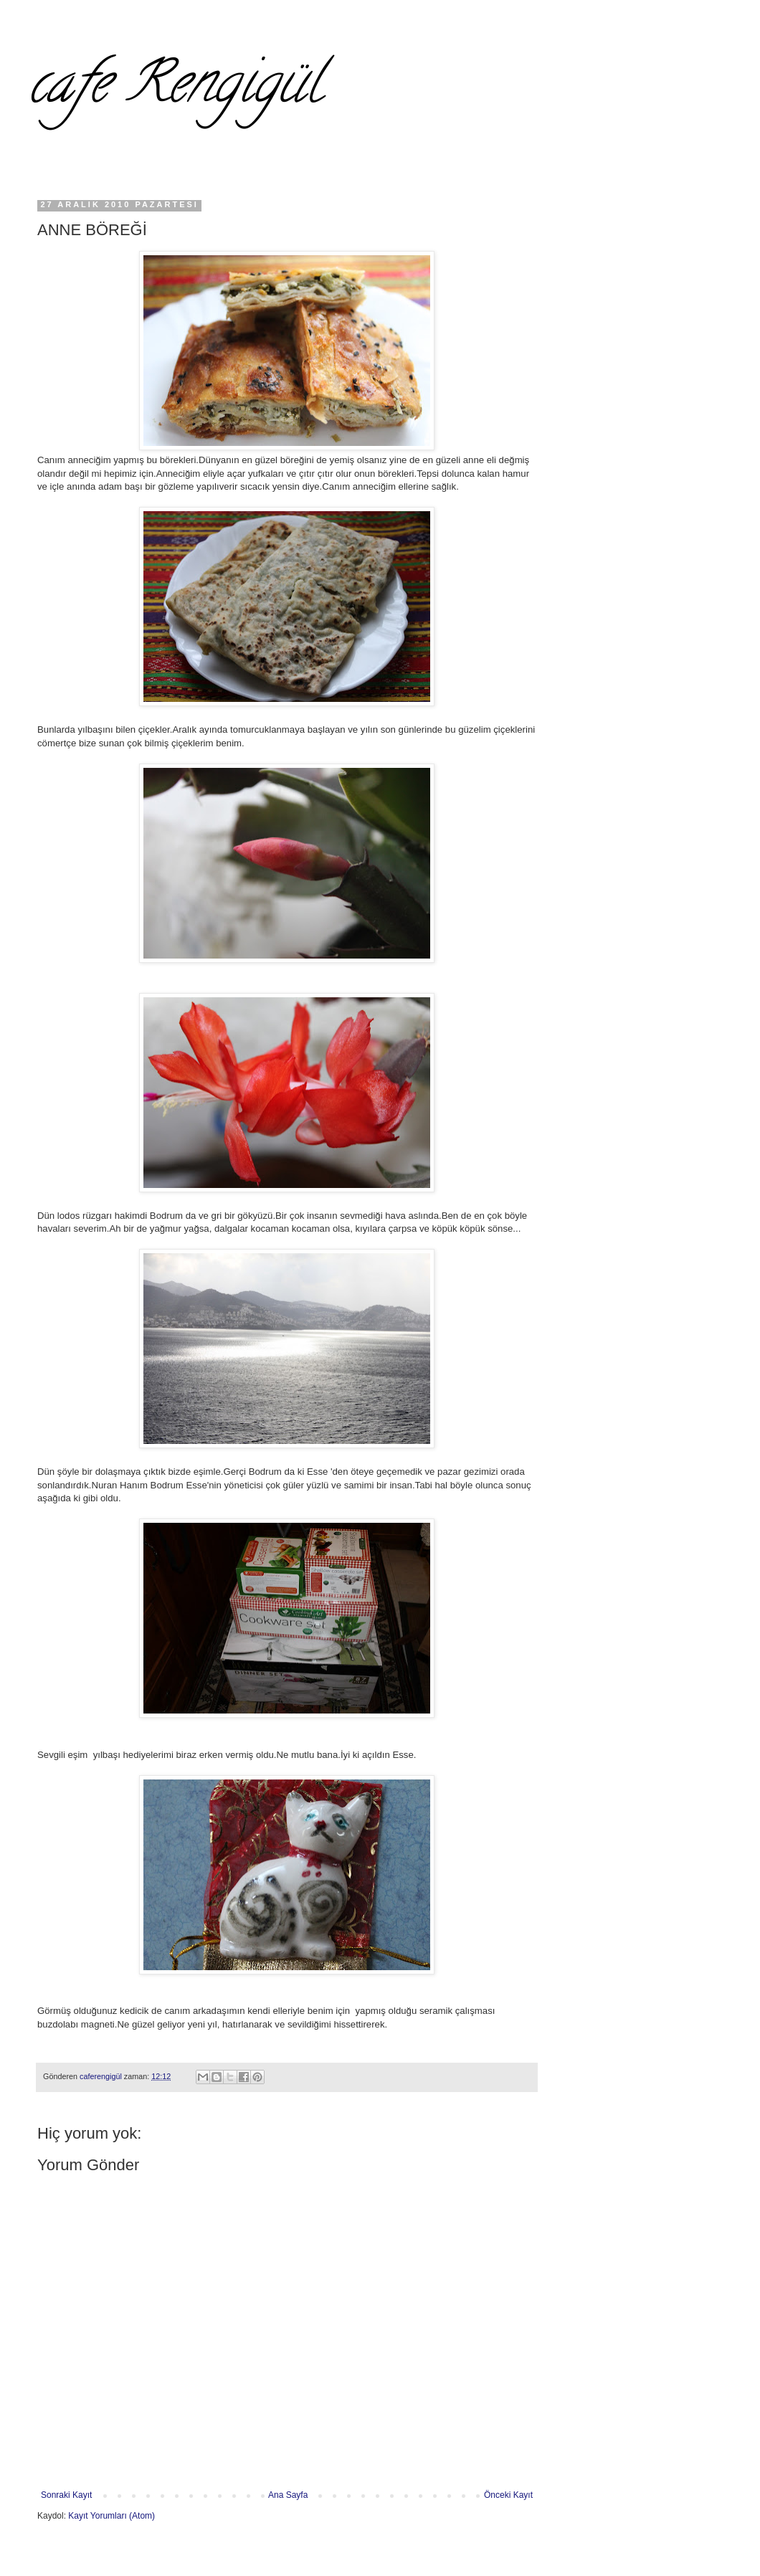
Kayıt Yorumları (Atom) (111, 2516)
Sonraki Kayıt (66, 2495)
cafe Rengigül (175, 88)
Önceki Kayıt (508, 2495)
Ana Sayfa (288, 2495)
